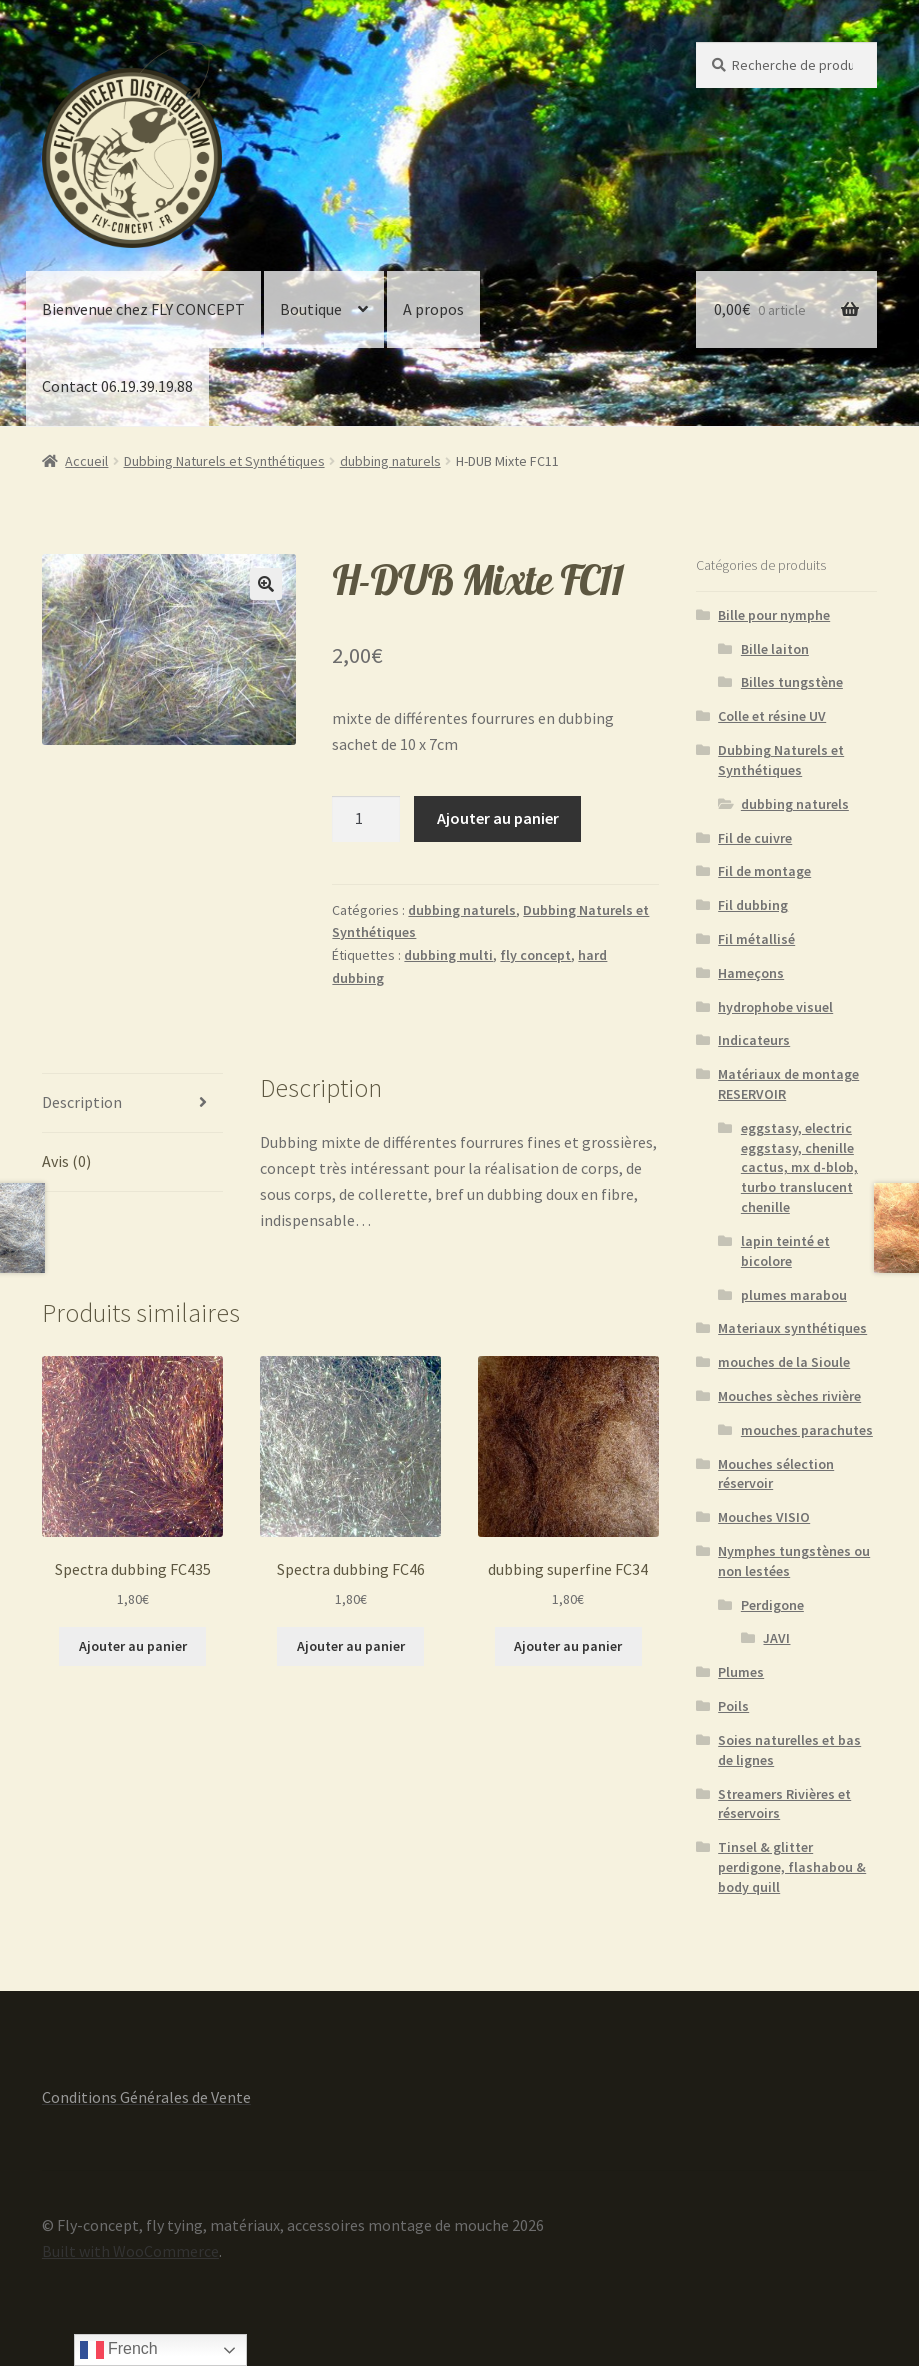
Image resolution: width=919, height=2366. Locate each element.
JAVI (776, 1638)
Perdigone (772, 1605)
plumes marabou (794, 1295)
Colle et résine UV (772, 716)
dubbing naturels (390, 461)
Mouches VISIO (764, 1517)
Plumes (741, 1672)
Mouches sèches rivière (789, 1396)
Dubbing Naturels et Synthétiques (224, 461)
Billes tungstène (792, 682)
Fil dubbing (753, 905)
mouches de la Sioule (784, 1362)
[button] (266, 584)
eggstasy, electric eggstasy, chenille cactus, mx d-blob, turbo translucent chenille (799, 1167)
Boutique (311, 309)
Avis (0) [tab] (66, 1161)
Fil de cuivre (755, 838)
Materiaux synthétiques (792, 1328)
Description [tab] (82, 1102)
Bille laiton (775, 649)
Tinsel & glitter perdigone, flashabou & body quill (792, 1867)
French (119, 2350)
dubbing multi (448, 955)
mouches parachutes (807, 1430)
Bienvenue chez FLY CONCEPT (143, 309)
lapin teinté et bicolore (785, 1251)
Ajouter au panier (498, 818)
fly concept (535, 955)
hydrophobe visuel (775, 1007)
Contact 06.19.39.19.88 (117, 386)
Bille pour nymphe (774, 615)
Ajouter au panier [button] (133, 1646)
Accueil (86, 461)
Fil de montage (764, 871)
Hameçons (751, 973)
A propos (433, 309)
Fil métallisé (756, 939)
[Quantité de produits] (366, 819)
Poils (733, 1706)
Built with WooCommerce (130, 2251)
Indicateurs (754, 1040)
